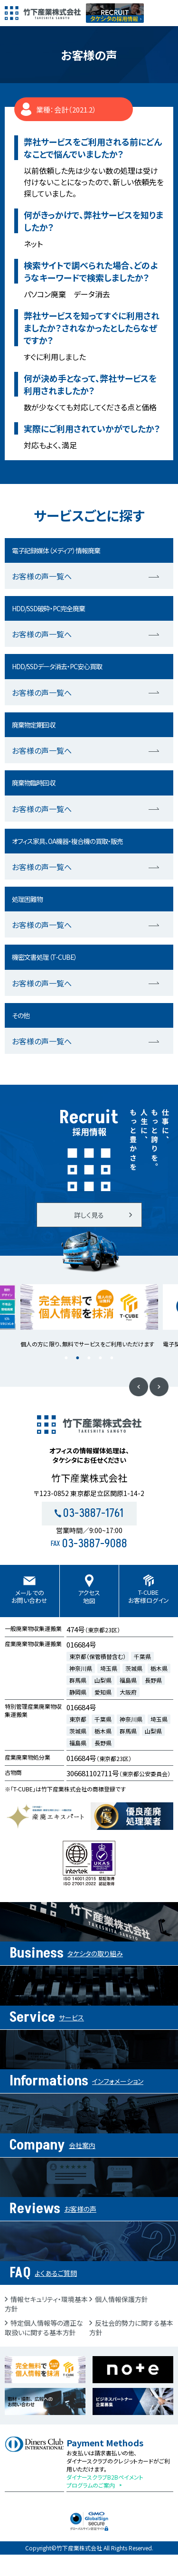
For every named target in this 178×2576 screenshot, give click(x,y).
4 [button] (100, 1358)
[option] (89, 1316)
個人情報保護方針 (121, 2299)
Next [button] (159, 1386)
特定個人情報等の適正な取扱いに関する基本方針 (44, 2327)
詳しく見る (89, 1215)
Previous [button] (138, 1386)
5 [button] (112, 1358)
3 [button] (89, 1358)
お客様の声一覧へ (42, 576)
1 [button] (66, 1358)
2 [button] (78, 1358)
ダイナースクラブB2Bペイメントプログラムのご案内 (104, 2481)
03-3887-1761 (89, 1513)
